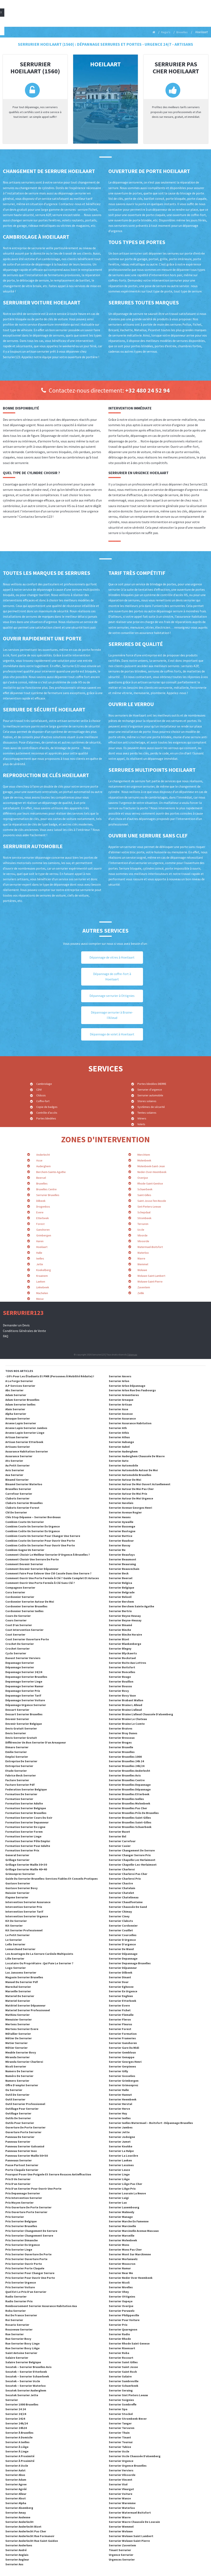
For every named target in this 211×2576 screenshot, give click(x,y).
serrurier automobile (123, 1465)
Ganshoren (43, 1229)
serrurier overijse (121, 2306)
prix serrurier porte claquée (24, 2268)
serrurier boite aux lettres (127, 1663)
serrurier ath (118, 1428)
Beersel (41, 1178)
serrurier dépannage (123, 1954)
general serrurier (17, 1855)
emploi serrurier (16, 1757)
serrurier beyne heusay (125, 1616)
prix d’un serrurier (17, 2184)
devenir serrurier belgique (23, 1724)
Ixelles (40, 1258)
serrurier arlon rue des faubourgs (132, 1390)
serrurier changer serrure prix (130, 1855)
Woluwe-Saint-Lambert (151, 1276)
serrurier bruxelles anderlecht (129, 1771)
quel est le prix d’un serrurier (25, 2292)
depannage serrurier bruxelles (26, 1677)
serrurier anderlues (18, 2545)
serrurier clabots (121, 1921)
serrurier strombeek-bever (128, 2418)
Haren (39, 1241)
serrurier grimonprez (123, 2085)
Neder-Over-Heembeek (151, 1172)
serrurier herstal (120, 2104)
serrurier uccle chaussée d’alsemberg (135, 2456)
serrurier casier (120, 1846)
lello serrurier (15, 1944)
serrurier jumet (120, 2141)
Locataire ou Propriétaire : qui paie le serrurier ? (39, 1963)
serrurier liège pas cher (125, 2184)
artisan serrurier (16, 1437)
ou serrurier (13, 2090)
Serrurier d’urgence (149, 1089)
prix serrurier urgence (20, 2282)
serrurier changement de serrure (132, 1850)
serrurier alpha (15, 2503)
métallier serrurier (18, 2034)
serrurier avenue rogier (125, 1512)
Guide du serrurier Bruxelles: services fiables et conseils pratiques (51, 1878)
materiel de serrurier (19, 1996)
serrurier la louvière (123, 2155)
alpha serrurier (15, 1414)
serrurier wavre (120, 2517)
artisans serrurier (17, 1447)
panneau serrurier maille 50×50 (26, 2155)
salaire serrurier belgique (23, 2362)
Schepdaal (143, 1212)
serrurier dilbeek (120, 1972)
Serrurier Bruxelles (116, 17)
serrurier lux (118, 2202)
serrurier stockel (121, 2414)
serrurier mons (119, 2245)
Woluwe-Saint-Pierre (150, 1281)
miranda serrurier (17, 2057)
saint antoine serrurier (21, 2353)
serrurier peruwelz (122, 2311)
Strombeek (144, 1218)
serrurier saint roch (123, 2372)
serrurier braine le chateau (128, 1719)
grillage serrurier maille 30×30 (26, 1864)
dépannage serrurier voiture (25, 1700)
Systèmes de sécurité (151, 1107)
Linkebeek (42, 1287)
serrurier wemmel (121, 2526)
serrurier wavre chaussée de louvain (134, 2522)
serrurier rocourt (121, 2358)
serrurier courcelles (122, 1935)
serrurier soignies (121, 2400)
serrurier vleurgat (121, 2489)
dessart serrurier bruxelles (23, 1714)
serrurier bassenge (122, 1526)
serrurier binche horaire (125, 1634)
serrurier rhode (120, 2339)
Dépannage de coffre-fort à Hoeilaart (112, 976)
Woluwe (142, 1270)
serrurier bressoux (122, 1738)
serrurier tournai (120, 2442)
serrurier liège (119, 2179)
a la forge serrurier (19, 1381)
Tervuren (142, 1224)
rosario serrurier (17, 2325)
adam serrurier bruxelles (22, 1400)
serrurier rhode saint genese (129, 2343)
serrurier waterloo (122, 2508)
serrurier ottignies (122, 2296)
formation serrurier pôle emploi (27, 1841)
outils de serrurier (18, 2118)
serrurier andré (16, 2550)
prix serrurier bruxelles (21, 2226)
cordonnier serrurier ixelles (24, 1611)
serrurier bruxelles (122, 1752)
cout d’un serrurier (18, 1625)
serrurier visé (118, 2484)
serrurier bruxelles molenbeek (129, 1803)
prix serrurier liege (18, 2249)
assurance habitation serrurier (26, 1451)
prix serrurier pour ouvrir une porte (30, 2278)
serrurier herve (119, 2109)
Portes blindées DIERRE (151, 1084)
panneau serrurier (17, 2141)
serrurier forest (120, 2029)
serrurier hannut (120, 2095)
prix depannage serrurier (22, 2193)
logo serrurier (15, 1968)
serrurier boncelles (122, 1672)
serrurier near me (121, 2273)
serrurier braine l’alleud (125, 1710)
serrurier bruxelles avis (125, 1775)
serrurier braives (120, 1728)
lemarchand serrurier (20, 1949)
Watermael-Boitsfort (150, 1247)
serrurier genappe (121, 2057)
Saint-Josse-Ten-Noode (151, 1201)
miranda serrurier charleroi (24, 2062)
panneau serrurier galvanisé (24, 2146)
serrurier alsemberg (19, 2508)
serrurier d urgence (122, 1940)
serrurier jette (119, 2132)
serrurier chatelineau (123, 1897)
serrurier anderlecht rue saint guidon (31, 2541)
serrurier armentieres (124, 1395)
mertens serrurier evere (21, 2029)
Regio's (161, 32)
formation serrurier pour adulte (27, 1846)
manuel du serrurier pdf (21, 1982)
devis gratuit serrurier (21, 1728)
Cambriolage (44, 1084)
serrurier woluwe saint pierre (129, 2541)
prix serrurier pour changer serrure (29, 2273)
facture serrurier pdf (20, 1785)
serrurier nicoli (119, 2282)
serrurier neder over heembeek (130, 2278)
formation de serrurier (21, 1794)
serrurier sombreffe (122, 2404)
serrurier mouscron (122, 2264)
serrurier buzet (119, 1831)
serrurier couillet (121, 1930)
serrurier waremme (122, 2503)
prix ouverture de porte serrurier (28, 2207)
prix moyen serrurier (19, 2202)
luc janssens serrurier (20, 1972)
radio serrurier (16, 2296)
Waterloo (143, 1253)
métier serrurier (16, 2048)
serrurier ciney (119, 1916)
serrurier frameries (122, 2038)
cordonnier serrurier (19, 1597)
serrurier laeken (120, 2160)
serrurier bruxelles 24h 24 (126, 1761)
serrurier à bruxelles (19, 2433)
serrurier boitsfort (122, 1667)
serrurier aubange (121, 1442)
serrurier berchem (121, 1601)
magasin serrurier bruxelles (24, 1977)
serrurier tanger (120, 2423)
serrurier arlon (119, 1381)
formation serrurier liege (23, 1836)
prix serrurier (14, 2217)
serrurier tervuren (121, 2428)
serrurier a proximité (19, 2456)
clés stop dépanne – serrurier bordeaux (33, 1517)
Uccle (140, 1229)
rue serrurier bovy (18, 2339)
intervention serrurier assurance (27, 1902)
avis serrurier (14, 1470)
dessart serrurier (17, 1710)
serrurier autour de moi (125, 1480)
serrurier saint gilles (123, 2362)
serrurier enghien (121, 1996)
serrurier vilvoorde (122, 2475)
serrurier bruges (120, 1742)
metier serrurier (16, 2043)
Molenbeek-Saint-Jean (151, 1166)
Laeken (40, 1281)
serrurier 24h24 (16, 2428)
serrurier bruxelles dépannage (130, 1789)
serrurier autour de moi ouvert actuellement (139, 1484)
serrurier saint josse (123, 2367)
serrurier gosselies (122, 2076)
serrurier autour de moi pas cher (131, 1489)
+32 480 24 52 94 (147, 390)
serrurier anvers (120, 1376)
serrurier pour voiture (124, 2320)
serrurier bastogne (122, 1531)
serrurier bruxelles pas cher (128, 1808)
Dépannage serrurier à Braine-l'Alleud (112, 1015)
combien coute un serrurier (24, 1522)
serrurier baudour (121, 1540)
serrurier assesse (121, 1414)
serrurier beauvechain (124, 1569)
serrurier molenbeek (123, 2240)
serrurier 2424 (15, 2418)
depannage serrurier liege (23, 1681)
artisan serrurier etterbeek (24, 1442)
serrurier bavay (119, 1545)
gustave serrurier (17, 1883)
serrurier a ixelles (17, 2442)
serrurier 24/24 (15, 2414)
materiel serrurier (17, 2001)
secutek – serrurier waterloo (25, 2386)
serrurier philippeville (124, 2315)
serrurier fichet (120, 2010)
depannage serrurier (19, 1663)
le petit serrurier (17, 1935)
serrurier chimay (120, 1911)
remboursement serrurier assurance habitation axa (41, 2306)
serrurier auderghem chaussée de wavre (137, 1456)
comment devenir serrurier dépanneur (32, 1569)
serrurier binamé (120, 1625)
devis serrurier (15, 1733)
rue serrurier (14, 2334)
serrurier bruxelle (121, 1747)
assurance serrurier (18, 1456)
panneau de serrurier (19, 2137)
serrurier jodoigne (122, 2137)
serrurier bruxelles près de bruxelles (134, 1813)
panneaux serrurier (18, 2160)
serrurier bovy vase (122, 1695)
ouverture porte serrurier (23, 2132)
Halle (39, 1253)
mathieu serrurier (17, 2015)
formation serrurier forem (24, 1831)
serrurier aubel (119, 1447)
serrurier (11, 2400)
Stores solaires (146, 1101)
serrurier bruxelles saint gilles (130, 1817)
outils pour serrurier (19, 2123)
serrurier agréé (16, 2489)
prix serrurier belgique (21, 2221)
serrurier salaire (120, 2376)
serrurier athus (119, 1437)
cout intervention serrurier (24, 1630)
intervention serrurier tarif (24, 1911)
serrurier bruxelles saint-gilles (130, 1822)
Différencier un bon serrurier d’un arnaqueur (35, 1742)
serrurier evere (119, 2005)
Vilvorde (142, 1235)
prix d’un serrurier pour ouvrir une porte (33, 2188)
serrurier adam (15, 2479)
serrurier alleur (15, 2494)
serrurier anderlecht (19, 2522)
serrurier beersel (120, 1578)
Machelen (42, 1293)
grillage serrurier (17, 1860)
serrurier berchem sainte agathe (131, 1606)
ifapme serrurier (16, 1897)
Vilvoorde (143, 1241)
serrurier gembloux (122, 2052)
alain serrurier (15, 1409)
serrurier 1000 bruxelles (21, 2404)
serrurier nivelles (121, 2287)
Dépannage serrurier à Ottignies (112, 996)
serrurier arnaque (121, 1400)
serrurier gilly (118, 2071)
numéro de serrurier (19, 2076)
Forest (40, 1224)
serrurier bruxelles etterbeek (129, 1794)
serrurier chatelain (122, 1888)
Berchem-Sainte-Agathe (51, 1172)
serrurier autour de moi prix (128, 1494)
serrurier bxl (117, 1836)
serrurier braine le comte (127, 1724)
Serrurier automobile (150, 1095)
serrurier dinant (120, 1977)
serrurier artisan (120, 1404)
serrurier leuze (119, 2170)
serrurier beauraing (122, 1564)
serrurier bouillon (121, 1681)
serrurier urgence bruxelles (128, 2465)
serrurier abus (15, 2475)
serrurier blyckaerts (123, 1653)
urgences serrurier (122, 2559)
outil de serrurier (17, 2095)
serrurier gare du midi (124, 2048)
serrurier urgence (121, 2461)
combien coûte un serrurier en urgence (32, 1531)
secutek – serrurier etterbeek (26, 2372)
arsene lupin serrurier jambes (26, 1428)
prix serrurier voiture (20, 2287)
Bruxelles (181, 32)
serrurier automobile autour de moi (133, 1470)
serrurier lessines (121, 2165)
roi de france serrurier (21, 2315)
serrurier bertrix (120, 1611)
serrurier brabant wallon (126, 1700)
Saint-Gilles (144, 1195)
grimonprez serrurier (20, 1874)
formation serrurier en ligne (25, 1827)
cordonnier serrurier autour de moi (29, 1601)
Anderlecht (43, 1154)
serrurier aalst (15, 2470)
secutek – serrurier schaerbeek (27, 2376)
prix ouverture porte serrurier (26, 2212)
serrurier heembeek (122, 2099)
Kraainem (42, 1276)
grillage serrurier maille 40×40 (26, 1869)
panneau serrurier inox (21, 2151)
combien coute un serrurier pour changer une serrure (42, 1536)
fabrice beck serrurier (20, 1775)
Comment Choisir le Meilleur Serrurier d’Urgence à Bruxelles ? (47, 1554)
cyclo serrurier (15, 1653)
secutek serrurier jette (21, 2395)
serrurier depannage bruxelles (130, 1963)
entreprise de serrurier (21, 1761)
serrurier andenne (17, 2517)
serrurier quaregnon (123, 2329)
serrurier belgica (120, 1583)
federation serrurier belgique (26, 1789)
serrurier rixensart (122, 2348)
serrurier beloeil (120, 1597)
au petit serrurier (17, 1465)
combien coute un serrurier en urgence (32, 1526)
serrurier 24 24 (15, 2409)
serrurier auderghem (123, 1451)
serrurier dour (119, 1982)
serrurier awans (120, 1517)
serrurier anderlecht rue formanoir (29, 2536)
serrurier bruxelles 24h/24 (126, 1766)
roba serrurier (15, 2311)
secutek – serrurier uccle (22, 2381)
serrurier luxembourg (124, 2207)
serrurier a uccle (16, 2465)
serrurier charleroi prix (125, 1878)
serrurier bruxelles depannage (130, 1785)
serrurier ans (14, 2564)
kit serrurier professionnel (23, 1930)
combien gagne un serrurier (24, 1550)
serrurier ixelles (120, 2118)
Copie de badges (46, 1107)
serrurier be (117, 1550)
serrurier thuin (119, 2433)
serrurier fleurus (120, 2024)
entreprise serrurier (19, 1766)
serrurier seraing (121, 2390)
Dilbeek (41, 1201)
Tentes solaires (146, 1112)
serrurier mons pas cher (125, 2249)
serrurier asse (118, 1409)
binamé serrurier (17, 1480)
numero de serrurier (19, 2071)
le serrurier (13, 1940)
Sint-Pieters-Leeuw (149, 1206)
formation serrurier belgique (25, 1808)
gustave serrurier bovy (21, 1888)
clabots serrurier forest (22, 1508)
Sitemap (132, 1354)
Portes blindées (46, 1118)
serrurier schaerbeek (123, 2386)
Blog (173, 17)
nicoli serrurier (15, 2066)
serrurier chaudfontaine (126, 1902)
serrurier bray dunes (123, 1733)
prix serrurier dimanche (21, 2240)
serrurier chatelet (121, 1893)
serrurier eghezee (121, 1987)
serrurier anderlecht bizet (23, 2526)
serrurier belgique (121, 1587)
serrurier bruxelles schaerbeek (130, 1827)
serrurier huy (118, 2113)
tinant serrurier (120, 2550)
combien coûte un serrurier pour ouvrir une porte (40, 1545)
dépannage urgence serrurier (25, 1705)
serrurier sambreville (123, 2381)
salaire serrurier (16, 2358)
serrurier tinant (120, 2437)
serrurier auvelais (121, 1503)
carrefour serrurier (18, 1494)
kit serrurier (14, 1925)
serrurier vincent (120, 2479)
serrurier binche (120, 1630)
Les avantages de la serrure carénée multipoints (39, 1954)
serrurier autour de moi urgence (131, 1498)
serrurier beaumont (122, 1559)
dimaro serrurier (16, 1747)
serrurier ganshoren (123, 2043)
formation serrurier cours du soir (28, 1817)
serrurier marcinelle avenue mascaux (134, 2231)
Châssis (41, 1095)
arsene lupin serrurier (20, 1423)
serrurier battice (120, 1536)
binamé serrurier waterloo (23, 1484)
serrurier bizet (119, 1639)
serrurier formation (123, 2034)
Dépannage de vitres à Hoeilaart (112, 957)
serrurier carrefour (122, 1841)
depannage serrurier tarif (23, 1695)
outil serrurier (15, 2099)
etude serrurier (16, 1771)
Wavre (141, 1258)
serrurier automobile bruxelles (130, 1475)
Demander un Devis (16, 1325)
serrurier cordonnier (123, 1925)
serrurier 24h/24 (16, 2423)
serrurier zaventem (122, 2545)
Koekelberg (43, 1270)
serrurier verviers (121, 2470)
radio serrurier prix (19, 2301)
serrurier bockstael (122, 1658)
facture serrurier (17, 1780)
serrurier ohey (119, 2292)
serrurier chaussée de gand (128, 1907)
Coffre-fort (42, 1101)
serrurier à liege (16, 2451)
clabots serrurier (17, 1498)
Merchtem (143, 1154)
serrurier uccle (119, 2451)
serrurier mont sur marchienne (130, 2254)
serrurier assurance (122, 1418)
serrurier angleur (17, 2559)
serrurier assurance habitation (130, 1423)
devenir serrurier (17, 1719)
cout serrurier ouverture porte (27, 1639)
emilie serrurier (16, 1752)
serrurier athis (119, 1433)
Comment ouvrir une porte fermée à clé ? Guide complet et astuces (52, 1578)
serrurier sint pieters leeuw (128, 2395)
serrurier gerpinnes (122, 2066)
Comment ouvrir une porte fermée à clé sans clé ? (40, 1583)
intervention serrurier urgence (26, 1916)
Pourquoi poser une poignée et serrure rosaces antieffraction (48, 2174)
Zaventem (143, 1287)
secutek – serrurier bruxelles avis (28, 2367)
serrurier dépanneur (123, 1968)
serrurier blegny (120, 1648)
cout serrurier (15, 1634)
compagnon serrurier (20, 1587)
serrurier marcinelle (122, 2226)
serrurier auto (119, 1461)
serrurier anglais (16, 2555)
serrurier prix (118, 2325)
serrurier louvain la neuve (127, 2193)
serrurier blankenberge (125, 1644)
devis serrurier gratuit (21, 1738)
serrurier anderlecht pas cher (25, 2531)
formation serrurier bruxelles (25, 1813)
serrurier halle (119, 2090)
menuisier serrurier (18, 2019)
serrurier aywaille (121, 1522)
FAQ (5, 1336)
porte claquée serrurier (21, 2170)
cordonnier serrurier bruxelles (26, 1606)
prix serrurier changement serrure (29, 2235)
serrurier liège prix (122, 2188)
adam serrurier (15, 1395)
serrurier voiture (120, 2494)
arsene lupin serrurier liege (24, 1433)
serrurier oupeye (120, 2301)
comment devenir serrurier (24, 1564)
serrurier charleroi (122, 1869)
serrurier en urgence (123, 1991)
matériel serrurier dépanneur (25, 2005)
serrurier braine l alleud (125, 1705)
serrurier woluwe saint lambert (131, 2536)
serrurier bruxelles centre (127, 1780)
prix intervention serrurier (23, 2198)
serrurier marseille (121, 2235)
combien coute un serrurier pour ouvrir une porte (40, 1540)
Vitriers (141, 1118)
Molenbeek (144, 1160)
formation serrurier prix (22, 1850)
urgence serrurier (121, 2555)
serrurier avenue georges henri (130, 1508)
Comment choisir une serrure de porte (32, 1559)
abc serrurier (14, 1390)
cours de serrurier (18, 1616)
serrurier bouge (120, 1677)
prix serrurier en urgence (22, 2245)
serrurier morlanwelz (123, 2259)
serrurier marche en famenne (129, 2221)
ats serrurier (14, 1461)
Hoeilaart (41, 1247)
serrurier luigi (119, 2198)
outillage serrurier (18, 2113)
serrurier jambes (120, 2127)
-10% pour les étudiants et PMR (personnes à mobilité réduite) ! (49, 1376)
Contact (203, 4)
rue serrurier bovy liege (22, 2343)
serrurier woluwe (121, 2531)
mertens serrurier (17, 2024)
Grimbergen (43, 1235)
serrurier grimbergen (123, 2081)
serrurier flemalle (121, 2015)
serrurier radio (119, 2334)
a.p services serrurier (20, 1386)
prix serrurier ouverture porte (26, 2259)
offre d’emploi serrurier (21, 2085)
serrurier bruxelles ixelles (126, 1799)
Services (148, 17)
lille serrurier (14, 1958)
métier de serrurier (18, 2038)
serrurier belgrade (122, 1592)
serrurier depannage (123, 1958)
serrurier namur (120, 2268)
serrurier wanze (120, 2498)
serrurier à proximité (19, 2461)
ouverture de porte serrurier (25, 2127)
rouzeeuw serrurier (19, 2329)
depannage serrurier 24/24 (23, 1672)
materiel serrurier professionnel (27, 2010)
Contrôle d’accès (46, 1112)
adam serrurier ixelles (20, 1404)
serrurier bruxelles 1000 (125, 1757)
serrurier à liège (16, 2447)
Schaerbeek (144, 1189)
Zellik (140, 1293)
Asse (39, 1160)
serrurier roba (119, 2353)
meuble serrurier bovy (20, 2052)
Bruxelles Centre (46, 1189)
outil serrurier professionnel (25, 2104)
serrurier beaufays (122, 1554)
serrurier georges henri (125, 2062)
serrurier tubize (120, 2447)
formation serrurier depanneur (27, 1822)
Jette (39, 1264)
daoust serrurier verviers (22, 1658)
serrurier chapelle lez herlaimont (132, 1860)
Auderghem (43, 1166)
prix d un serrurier (17, 2179)
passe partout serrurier (21, 2165)
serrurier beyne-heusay (125, 1620)
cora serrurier (15, 1592)
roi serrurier (14, 2320)
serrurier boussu (120, 1686)
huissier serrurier (17, 1893)
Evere (39, 1212)
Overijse (142, 1178)
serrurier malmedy (121, 2212)
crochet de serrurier (19, 1644)
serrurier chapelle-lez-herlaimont (133, 1864)
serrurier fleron (120, 2019)
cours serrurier (16, 1620)
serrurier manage (121, 2217)
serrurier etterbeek (122, 2001)
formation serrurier (19, 1799)
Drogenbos (43, 1206)
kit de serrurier (16, 1921)
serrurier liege (119, 2174)
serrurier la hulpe (121, 2151)
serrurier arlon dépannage (127, 1386)
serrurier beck (119, 1573)
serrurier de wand (121, 1949)
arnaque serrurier (17, 1418)
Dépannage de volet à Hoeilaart (112, 1034)
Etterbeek (42, 1218)
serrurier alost (15, 2498)
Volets (141, 1124)
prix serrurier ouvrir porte (23, 2264)
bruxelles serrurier (18, 1489)
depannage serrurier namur (24, 1686)
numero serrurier (17, 2081)
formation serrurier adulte (24, 1803)
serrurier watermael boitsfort (130, 2512)
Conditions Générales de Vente (24, 1331)
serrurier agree (16, 2484)
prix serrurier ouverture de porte (28, 2254)
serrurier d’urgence (122, 1944)
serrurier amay (15, 2512)
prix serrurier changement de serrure (31, 2231)
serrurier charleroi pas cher (128, 1874)
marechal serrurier (18, 1987)
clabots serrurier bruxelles (24, 1503)
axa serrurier (14, 1475)
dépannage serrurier (19, 1667)
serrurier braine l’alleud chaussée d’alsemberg (141, 1714)
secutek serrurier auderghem (25, 2390)
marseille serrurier (18, 1991)
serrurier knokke (120, 2146)
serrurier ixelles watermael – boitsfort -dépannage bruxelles (151, 2123)
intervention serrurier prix (23, 1907)
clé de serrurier (16, 1512)
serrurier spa (118, 2409)
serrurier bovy (119, 1691)
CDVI (39, 1089)
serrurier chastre (121, 1883)
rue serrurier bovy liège (22, 2348)
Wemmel (142, 1264)
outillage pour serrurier (22, 2109)
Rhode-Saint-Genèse (150, 1183)
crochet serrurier (17, 1648)
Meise (40, 1299)
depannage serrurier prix (22, 1691)
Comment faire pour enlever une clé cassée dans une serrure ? (48, 1573)
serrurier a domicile (19, 2437)
